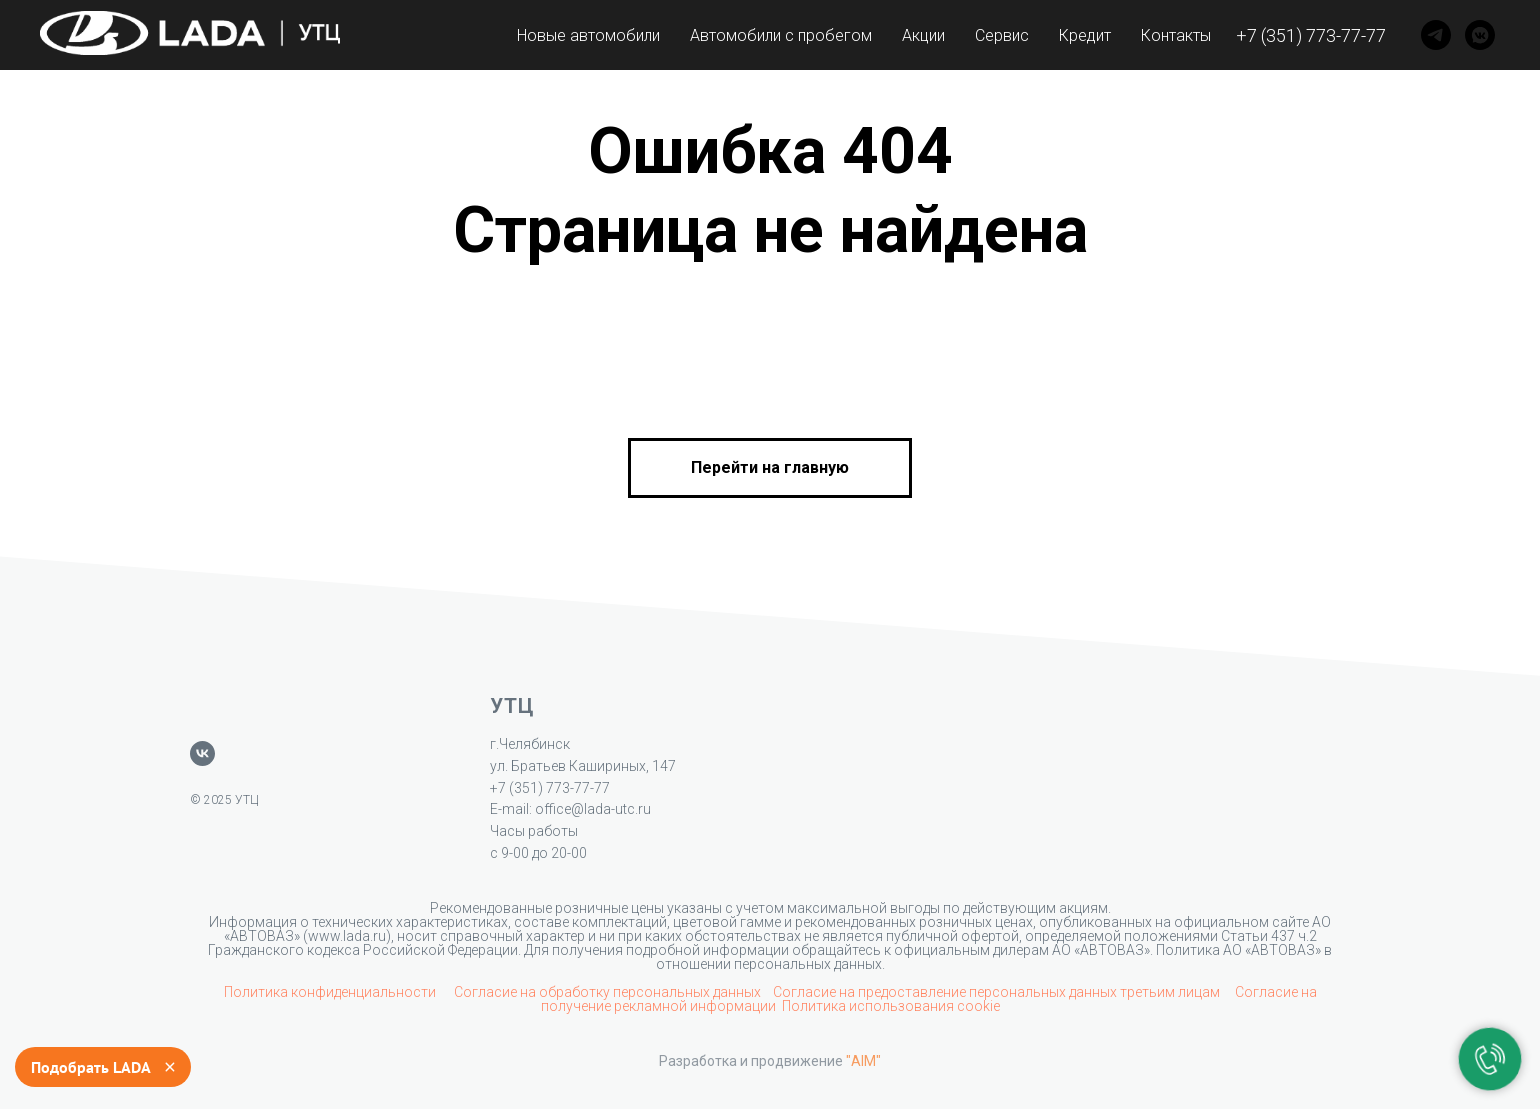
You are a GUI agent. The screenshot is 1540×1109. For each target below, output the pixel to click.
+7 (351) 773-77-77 (1311, 35)
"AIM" (863, 1061)
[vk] (202, 753)
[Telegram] (1436, 35)
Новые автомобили (588, 35)
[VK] (1480, 35)
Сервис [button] (1002, 35)
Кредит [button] (1085, 35)
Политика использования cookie (891, 1006)
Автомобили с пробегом (781, 35)
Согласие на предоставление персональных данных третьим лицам (998, 992)
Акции (923, 35)
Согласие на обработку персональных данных (607, 992)
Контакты (1176, 35)
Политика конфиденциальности (331, 992)
